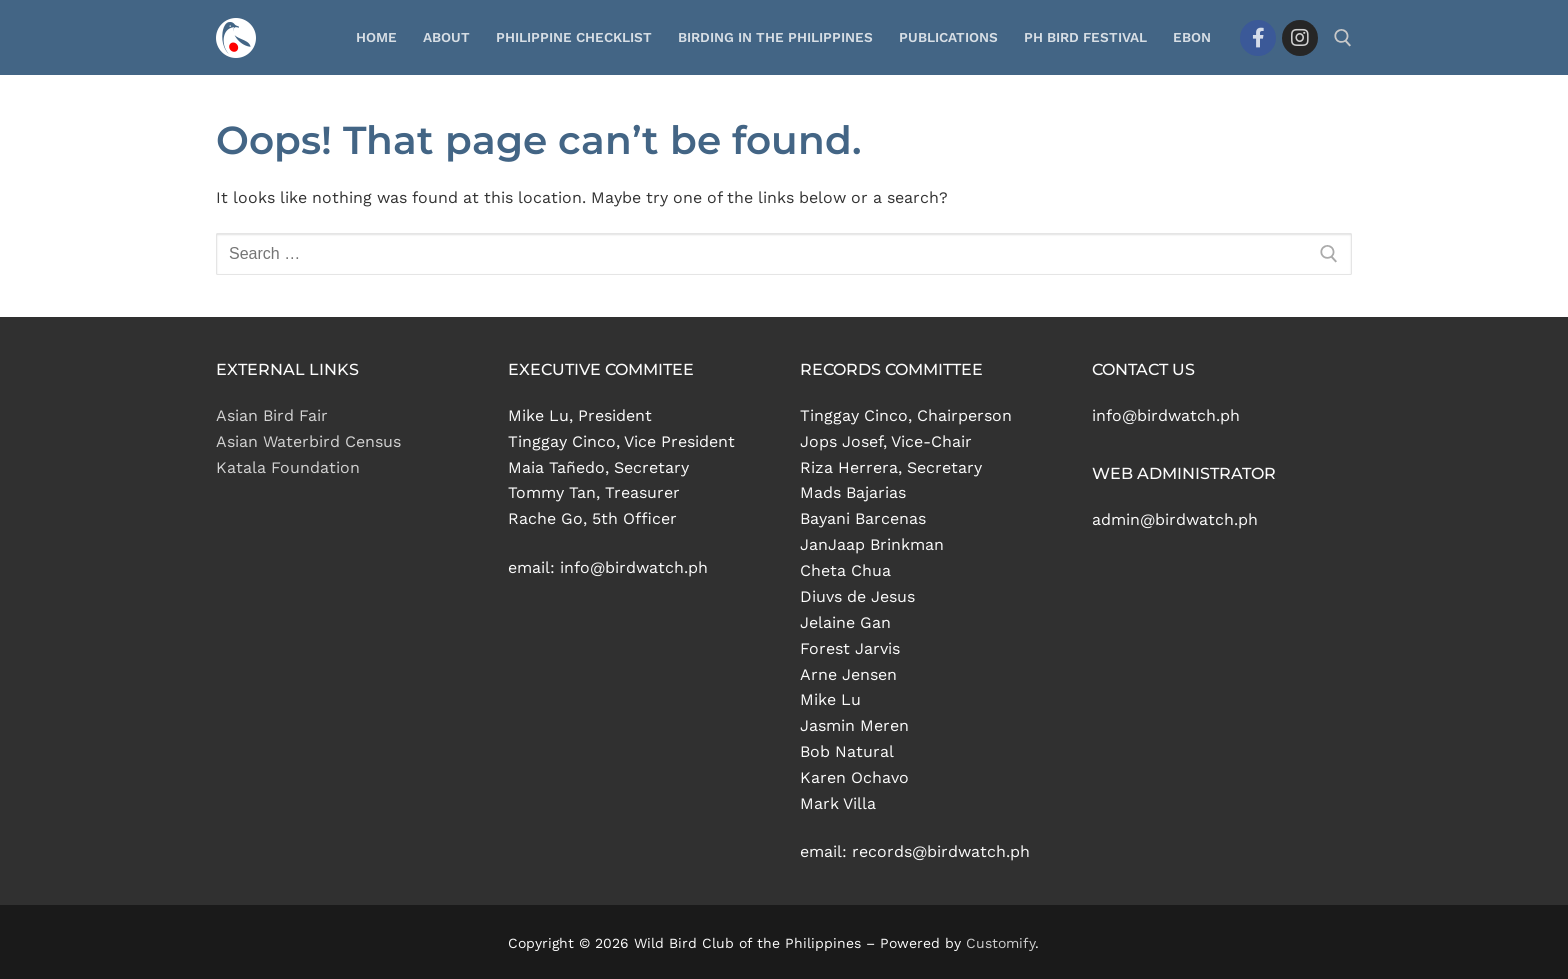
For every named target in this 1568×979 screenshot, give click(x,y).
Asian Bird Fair (272, 415)
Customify (1000, 943)
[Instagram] (1300, 38)
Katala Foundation (288, 467)
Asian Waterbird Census (308, 441)
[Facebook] (1258, 38)
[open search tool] (1343, 38)
